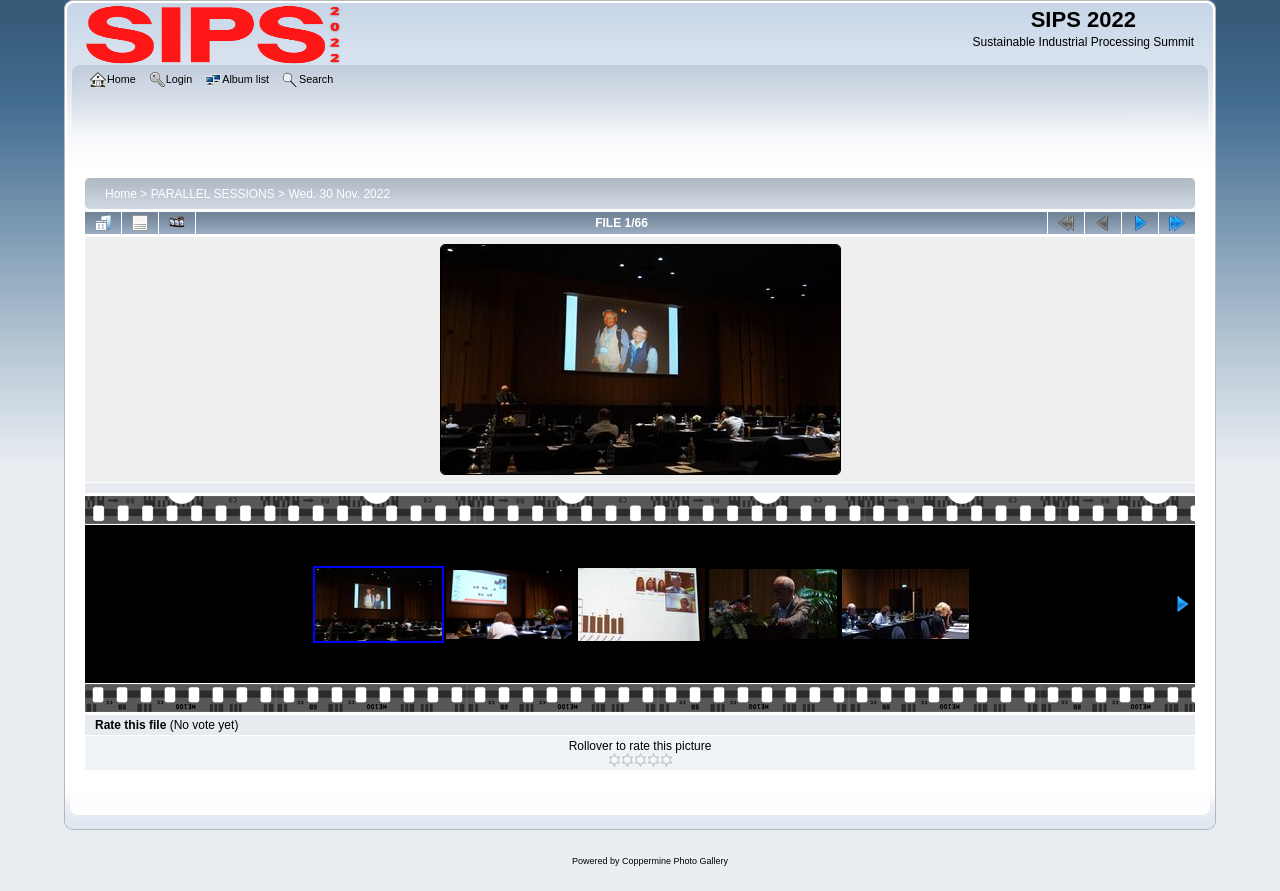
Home (121, 194)
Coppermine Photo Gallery (675, 861)
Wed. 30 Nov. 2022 (339, 194)
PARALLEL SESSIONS (213, 194)
